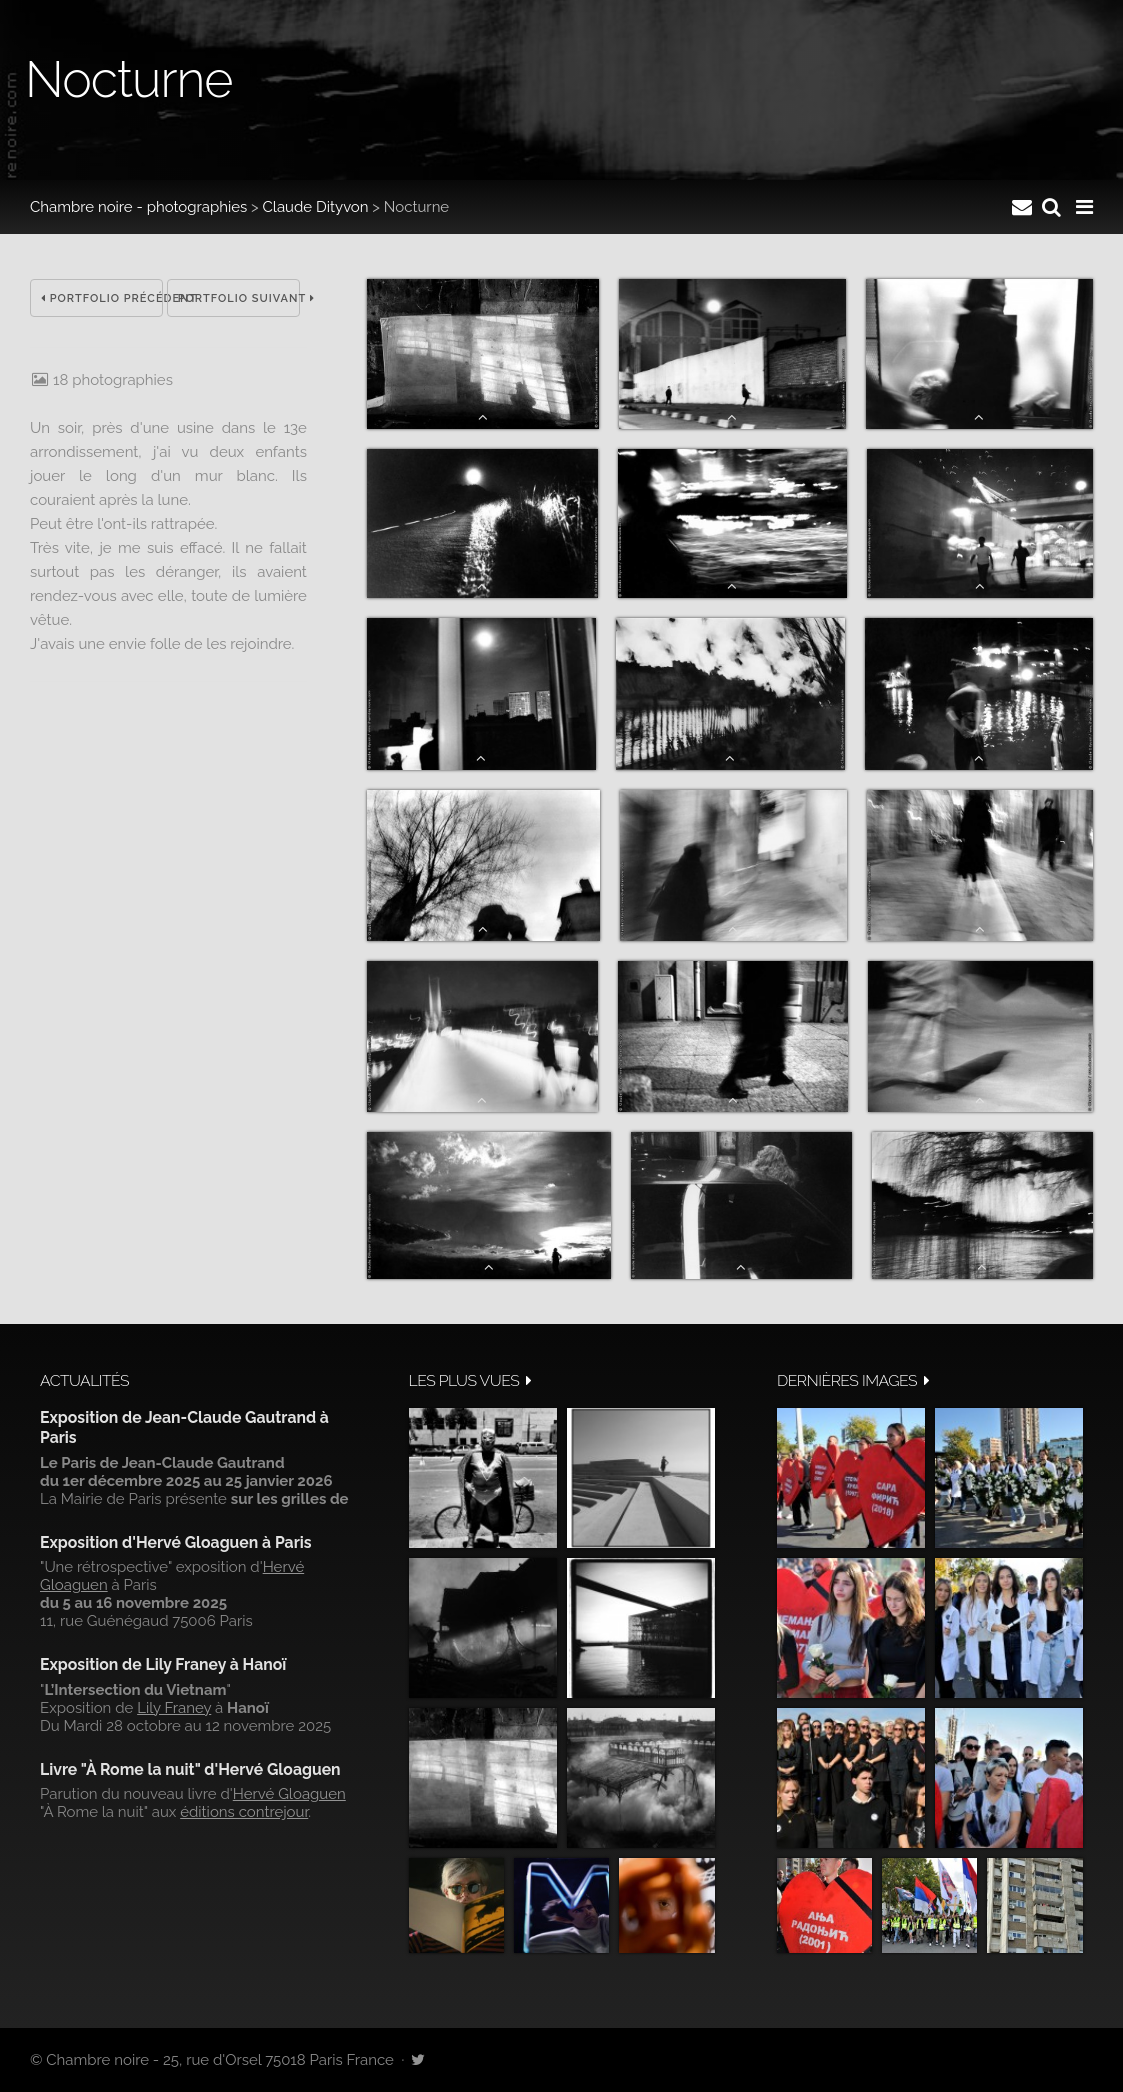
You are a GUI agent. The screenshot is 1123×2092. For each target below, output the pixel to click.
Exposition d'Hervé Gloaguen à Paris (176, 1542)
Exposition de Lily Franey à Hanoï (163, 1664)
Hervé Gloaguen (289, 1794)
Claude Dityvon (316, 207)
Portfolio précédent (102, 298)
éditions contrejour (244, 1812)
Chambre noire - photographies (138, 207)
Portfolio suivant (239, 298)
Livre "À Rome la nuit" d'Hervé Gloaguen (190, 1769)
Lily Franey (174, 1708)
